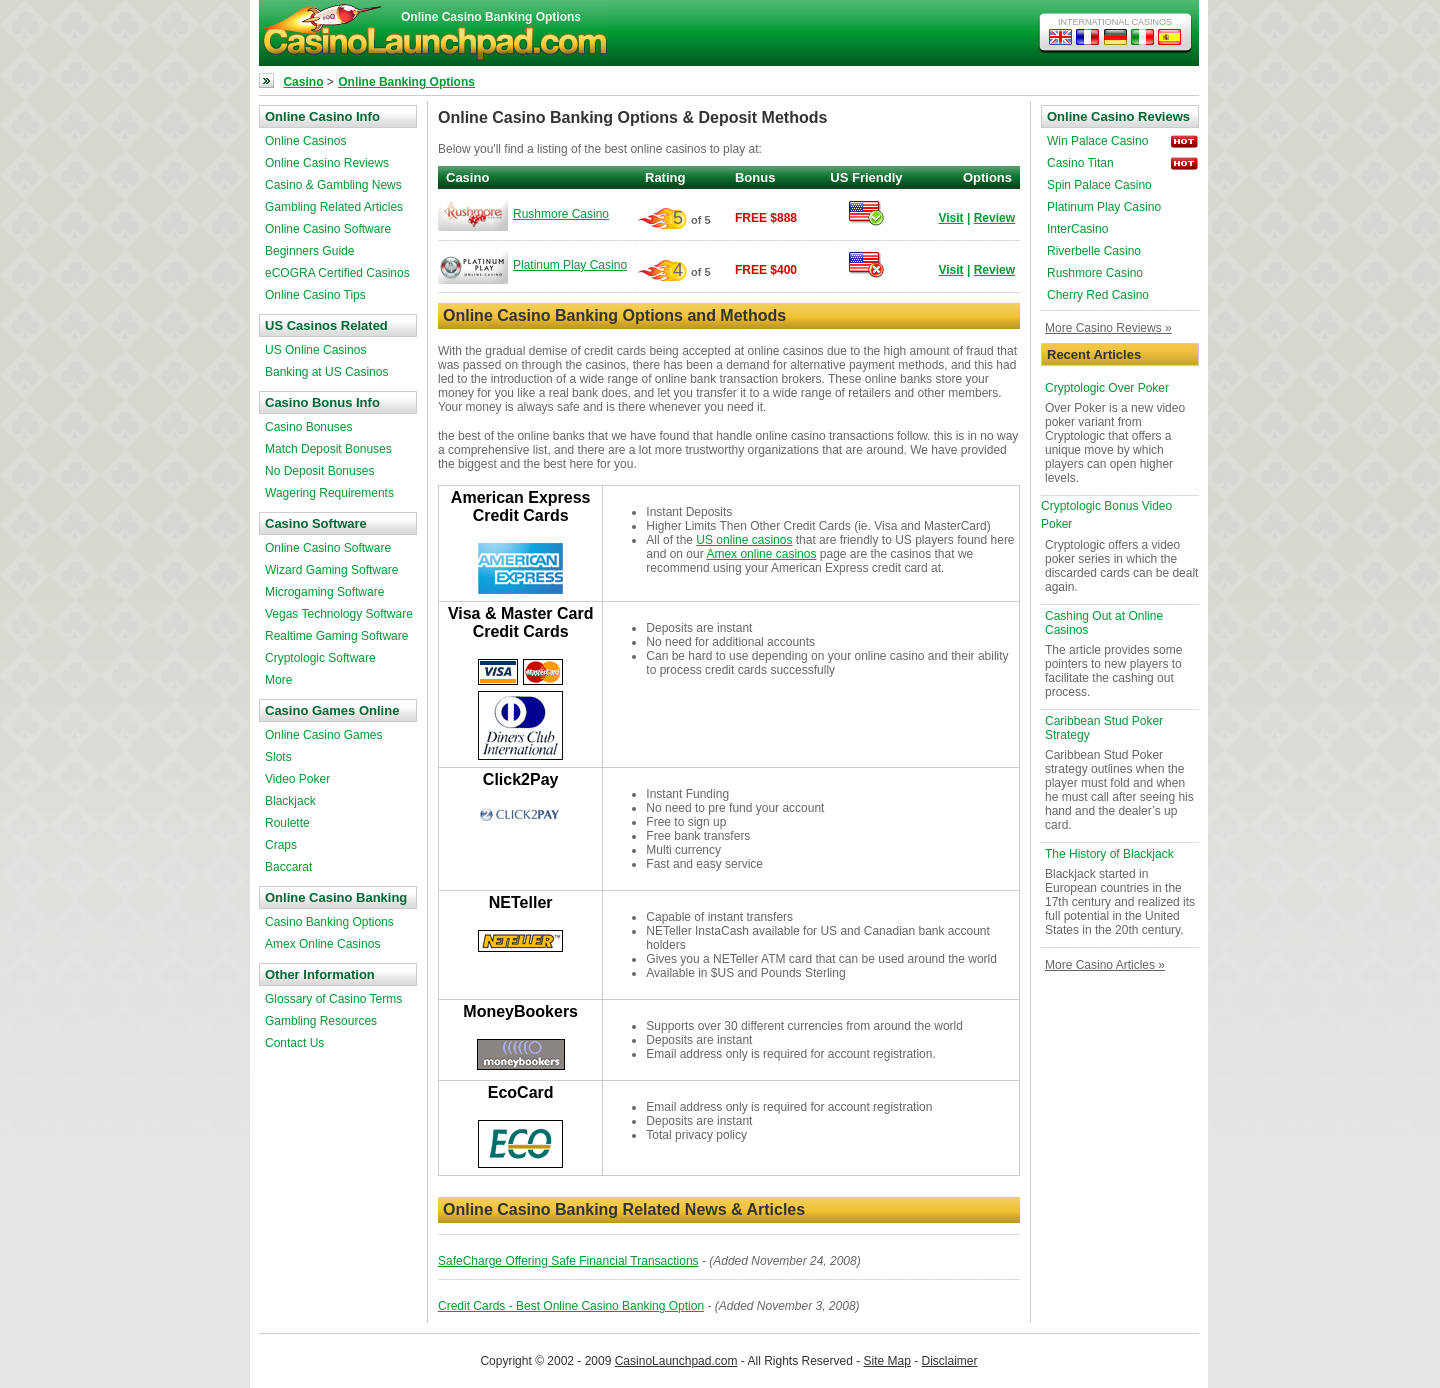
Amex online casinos (761, 554)
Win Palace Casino (1097, 141)
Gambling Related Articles (334, 207)
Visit (950, 218)
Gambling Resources (321, 1021)
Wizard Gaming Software (331, 570)
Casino (303, 82)
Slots (278, 757)
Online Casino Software (328, 229)
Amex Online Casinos (322, 944)
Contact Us (294, 1043)
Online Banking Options (406, 82)
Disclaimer (950, 1361)
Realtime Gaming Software (336, 636)
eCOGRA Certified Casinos (337, 273)
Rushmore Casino (561, 214)
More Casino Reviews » (1108, 328)
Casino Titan (1080, 163)
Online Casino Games (323, 735)
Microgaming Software (324, 592)
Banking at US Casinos (326, 372)
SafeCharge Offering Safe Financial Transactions (568, 1261)
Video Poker (297, 779)
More (278, 680)
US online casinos (744, 540)
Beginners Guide (309, 251)
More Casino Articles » (1105, 965)
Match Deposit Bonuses (328, 449)
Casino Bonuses (308, 427)
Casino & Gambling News (333, 185)
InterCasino (1077, 229)
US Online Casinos (315, 350)
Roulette (287, 823)
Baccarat (288, 867)
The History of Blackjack (1109, 854)
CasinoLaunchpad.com (676, 1361)
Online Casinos (305, 141)
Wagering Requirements (329, 493)
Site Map (887, 1361)
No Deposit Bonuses (319, 471)
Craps (281, 845)
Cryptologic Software (320, 658)
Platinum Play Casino (570, 265)
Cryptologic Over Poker (1107, 388)
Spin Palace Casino (1099, 185)
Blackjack (290, 801)
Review (994, 218)
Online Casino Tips (315, 295)
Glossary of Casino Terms (333, 999)
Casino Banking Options (329, 922)
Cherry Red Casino (1098, 295)
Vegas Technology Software (339, 614)
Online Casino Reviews (327, 163)
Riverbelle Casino (1094, 251)
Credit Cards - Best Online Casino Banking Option (571, 1306)
